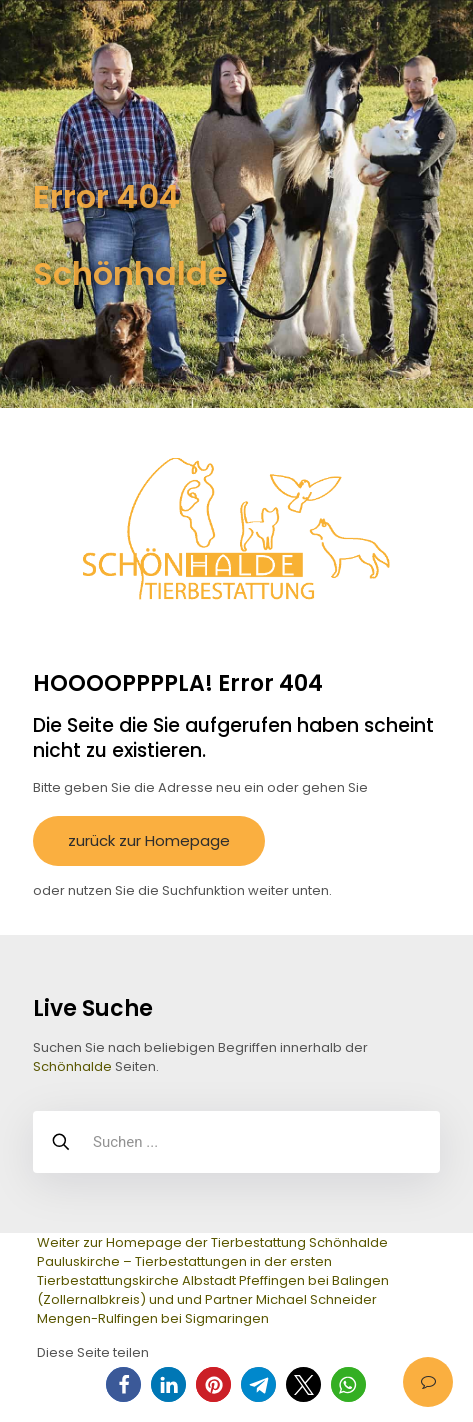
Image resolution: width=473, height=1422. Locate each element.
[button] (123, 1384)
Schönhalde (72, 1066)
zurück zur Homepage (149, 840)
